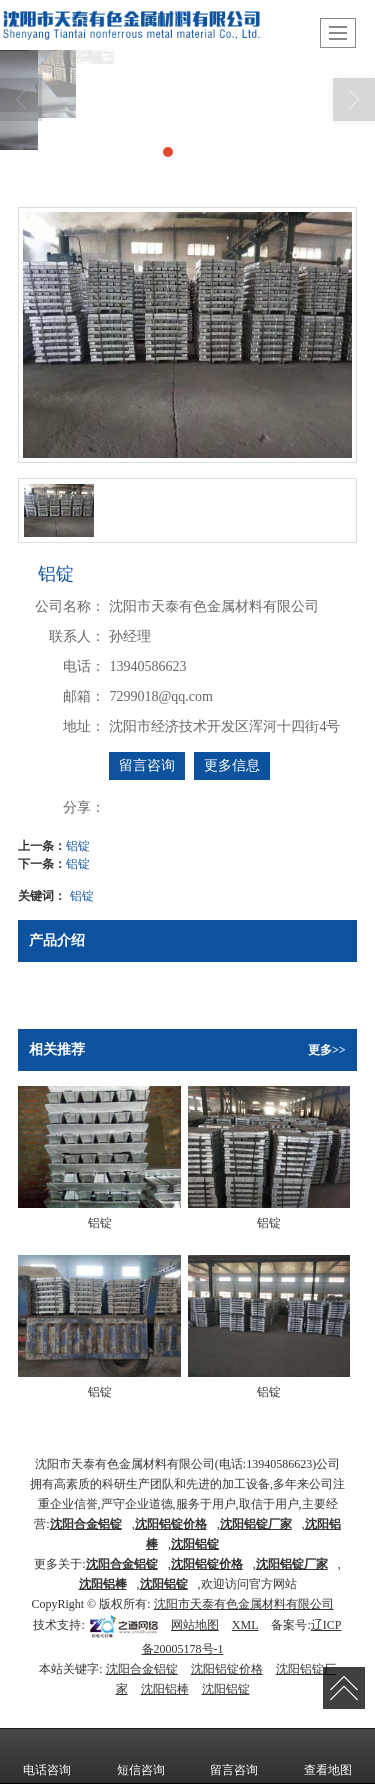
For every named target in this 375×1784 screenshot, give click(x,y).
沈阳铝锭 (164, 1584)
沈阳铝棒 (165, 1689)
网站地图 (195, 1625)
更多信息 (232, 765)
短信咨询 (141, 1756)
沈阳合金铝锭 (142, 1669)
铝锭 (78, 846)
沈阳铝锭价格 (227, 1669)
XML (245, 1625)
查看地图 (328, 1756)
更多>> (327, 1050)
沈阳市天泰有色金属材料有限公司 (244, 1604)
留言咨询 (147, 765)
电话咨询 (47, 1756)
